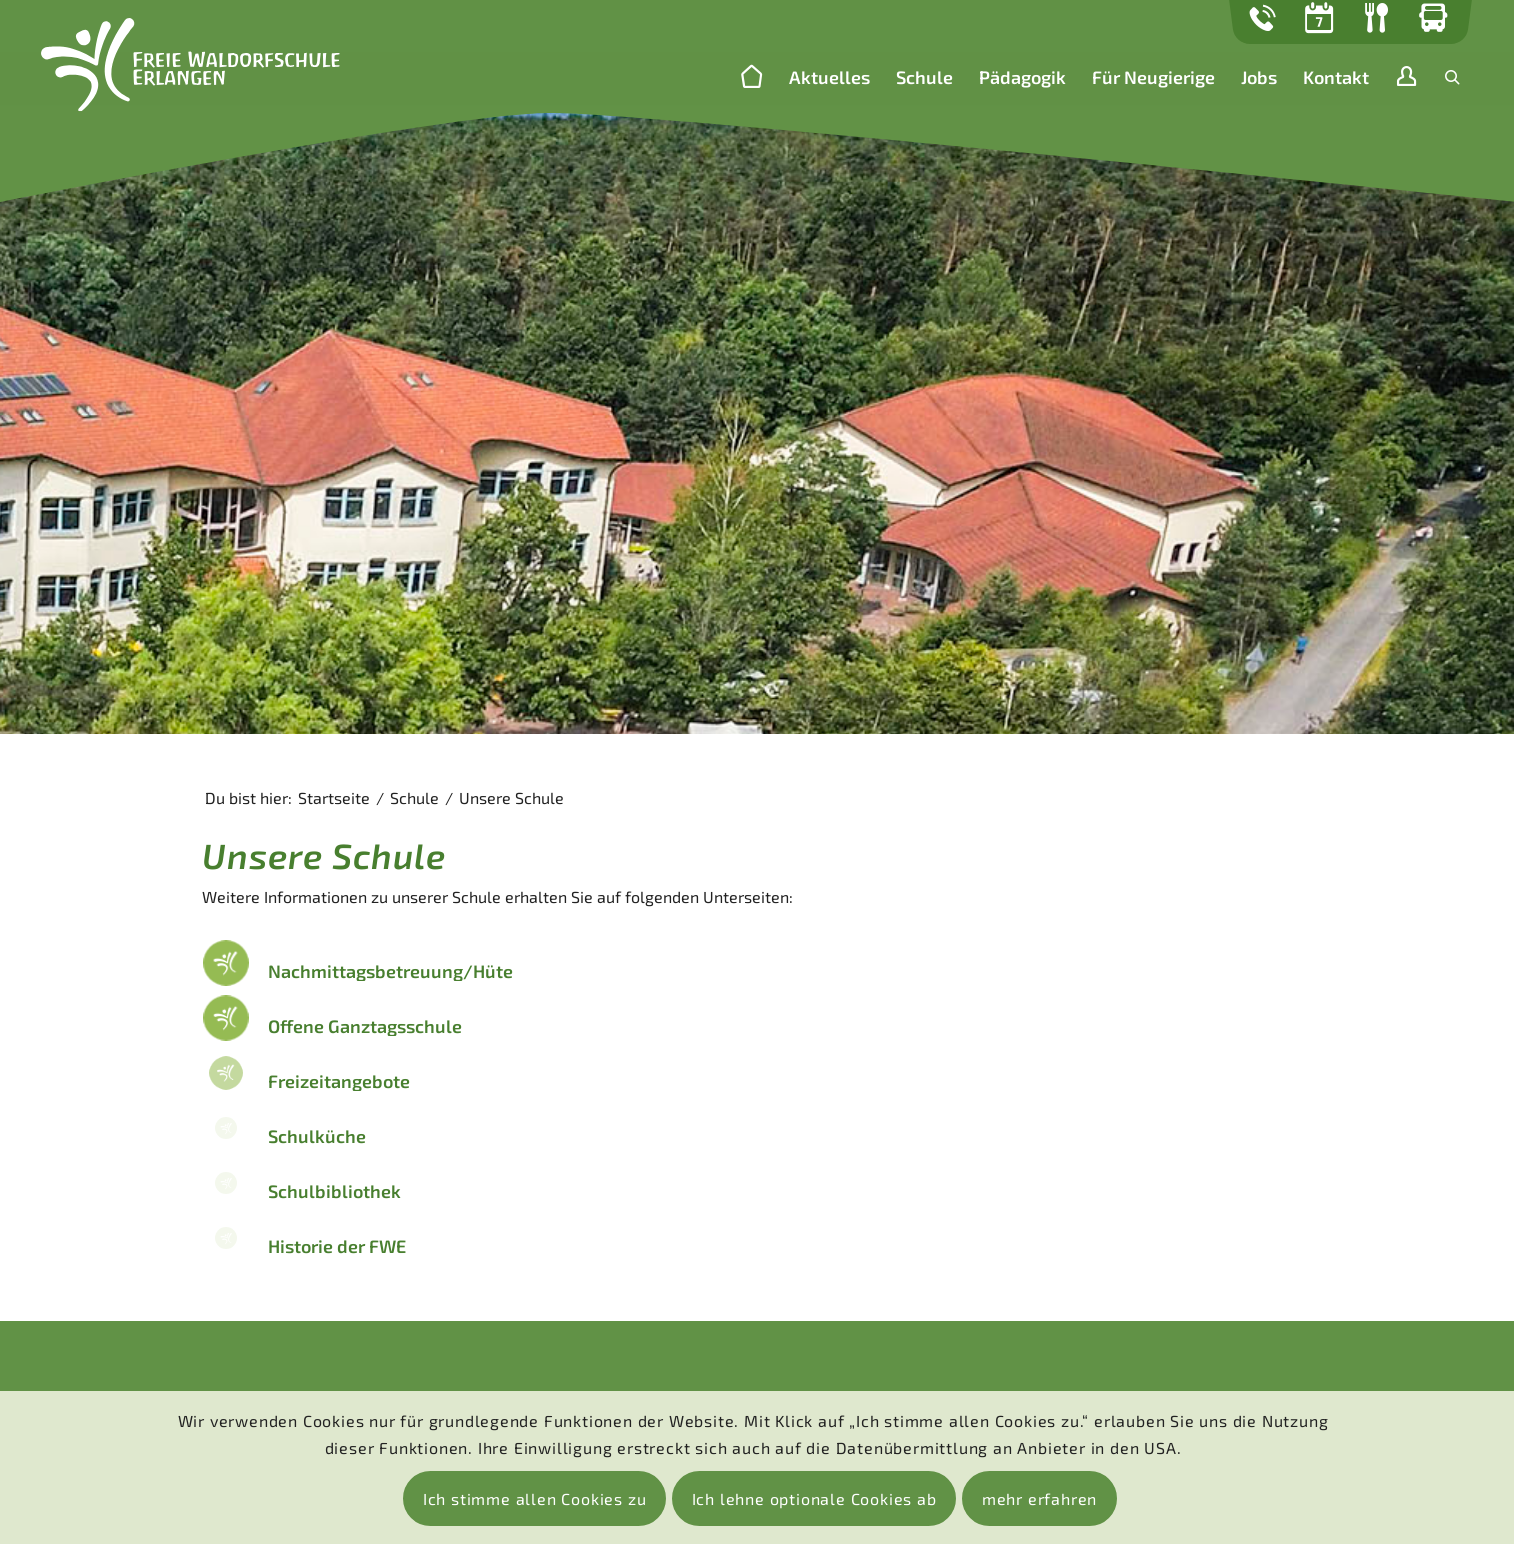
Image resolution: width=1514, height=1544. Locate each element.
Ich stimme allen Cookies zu (535, 1498)
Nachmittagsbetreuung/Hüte (390, 971)
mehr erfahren (1039, 1498)
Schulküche (317, 1136)
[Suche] (1452, 77)
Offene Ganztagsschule (365, 1026)
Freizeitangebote (339, 1081)
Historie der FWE (337, 1246)
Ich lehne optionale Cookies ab (814, 1498)
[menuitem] (751, 78)
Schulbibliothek (334, 1191)
